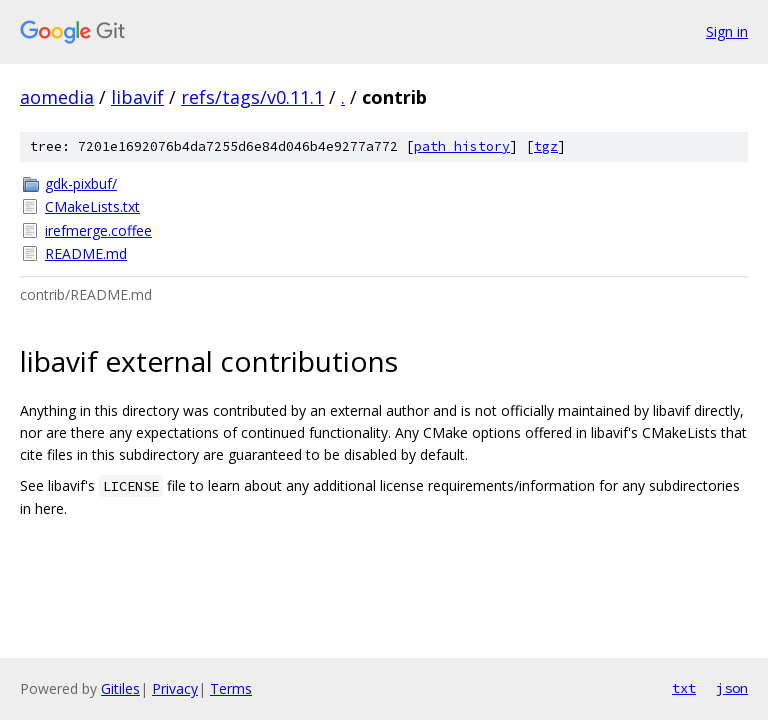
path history (462, 146)
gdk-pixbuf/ (81, 183)
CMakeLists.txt (92, 206)
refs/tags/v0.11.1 (252, 97)
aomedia (57, 97)
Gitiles (120, 688)
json (732, 688)
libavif (137, 97)
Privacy (175, 688)
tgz (546, 146)
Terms (231, 688)
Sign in (727, 31)
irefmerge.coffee (98, 230)
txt (684, 688)
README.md (86, 253)
